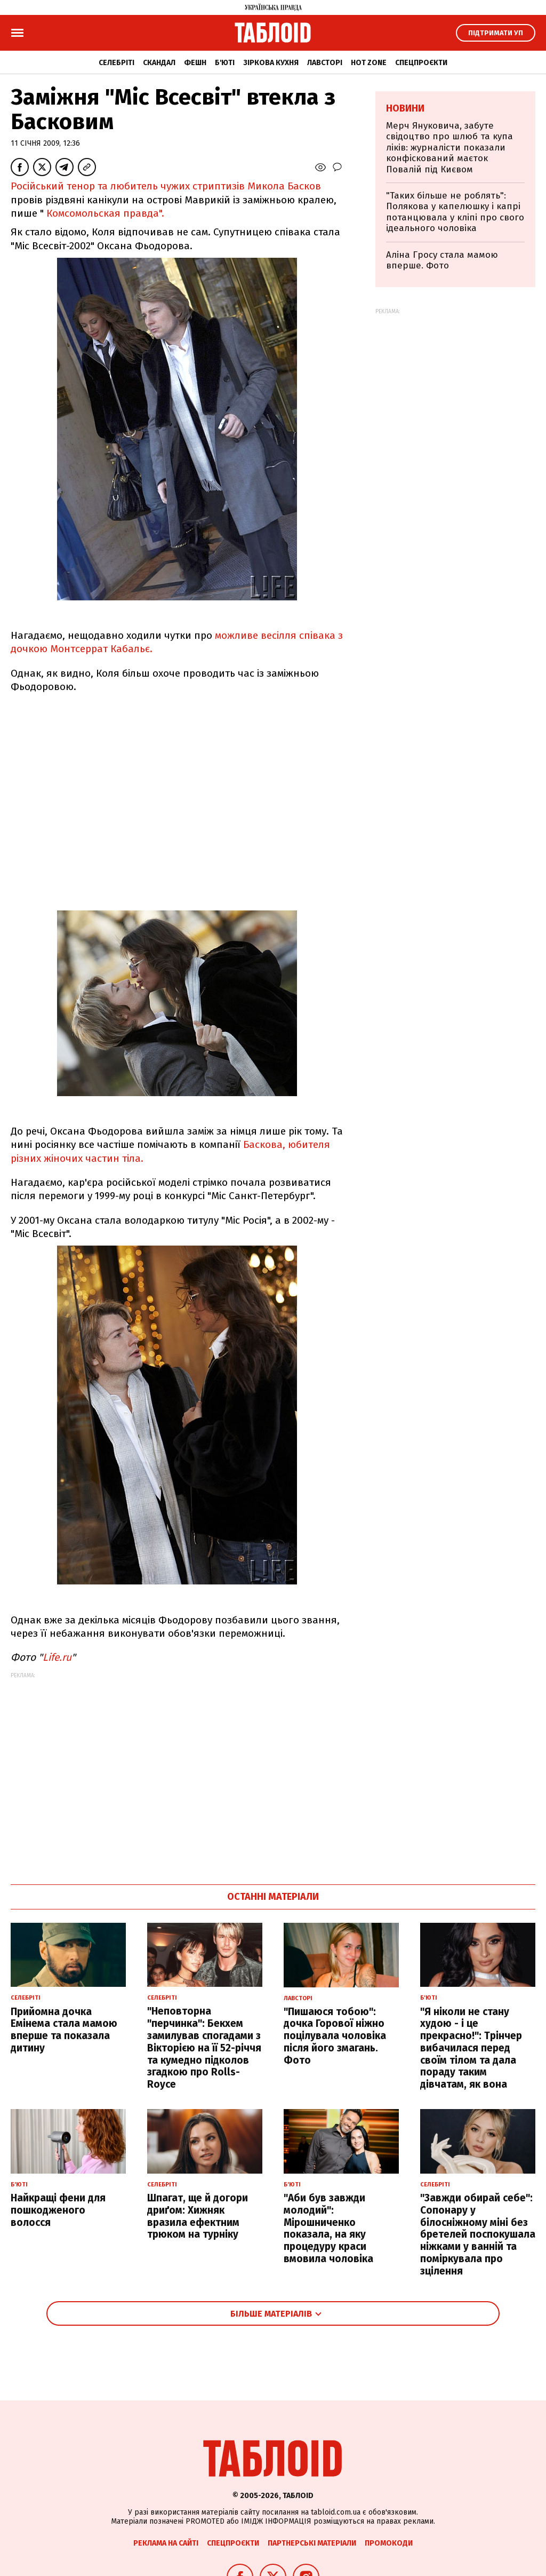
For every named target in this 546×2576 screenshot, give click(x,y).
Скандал (159, 62)
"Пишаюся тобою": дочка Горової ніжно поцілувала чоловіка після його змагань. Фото (335, 2036)
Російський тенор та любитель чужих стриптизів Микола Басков (166, 186)
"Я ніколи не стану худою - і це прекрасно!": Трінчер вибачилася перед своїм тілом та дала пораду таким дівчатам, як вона (471, 2048)
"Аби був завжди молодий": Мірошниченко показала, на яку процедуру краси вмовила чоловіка (328, 2228)
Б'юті (225, 62)
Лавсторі (324, 62)
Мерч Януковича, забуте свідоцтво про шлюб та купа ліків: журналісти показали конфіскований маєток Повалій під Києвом (449, 147)
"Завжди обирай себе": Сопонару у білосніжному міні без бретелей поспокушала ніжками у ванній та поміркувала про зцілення (477, 2234)
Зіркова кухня (271, 62)
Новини (405, 108)
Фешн (195, 62)
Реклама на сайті (165, 2543)
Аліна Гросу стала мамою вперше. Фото (442, 260)
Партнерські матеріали (312, 2543)
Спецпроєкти (421, 62)
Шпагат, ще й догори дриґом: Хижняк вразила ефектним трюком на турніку (197, 2216)
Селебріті (116, 62)
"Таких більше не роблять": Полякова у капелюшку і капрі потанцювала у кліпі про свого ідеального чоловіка (455, 212)
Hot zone (369, 62)
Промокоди (389, 2543)
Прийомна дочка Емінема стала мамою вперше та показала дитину (64, 2030)
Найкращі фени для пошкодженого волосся (58, 2210)
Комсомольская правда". (105, 213)
